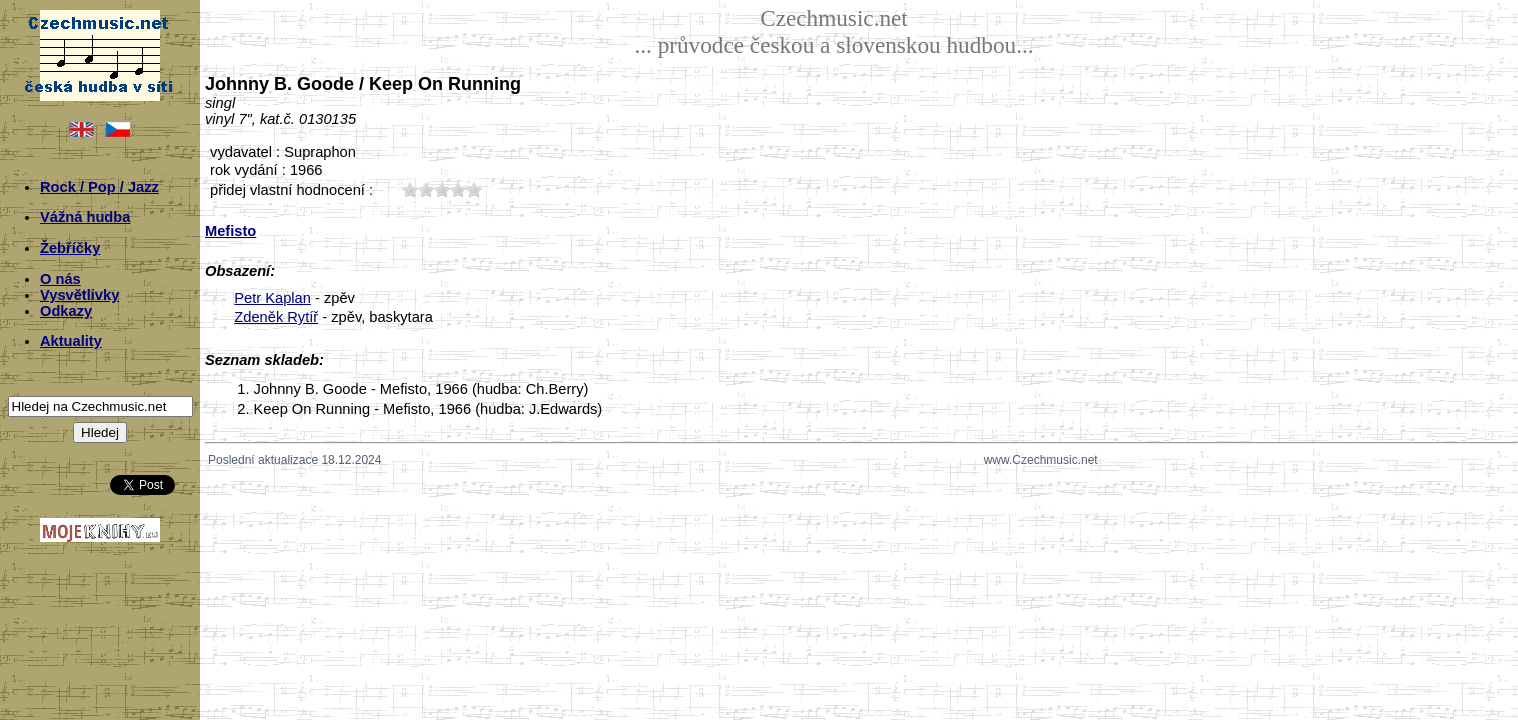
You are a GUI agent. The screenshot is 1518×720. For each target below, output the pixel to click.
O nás (60, 279)
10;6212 (410, 189)
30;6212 (442, 189)
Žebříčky (70, 248)
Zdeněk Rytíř (276, 317)
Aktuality (71, 341)
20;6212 (426, 189)
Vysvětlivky (79, 295)
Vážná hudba (85, 217)
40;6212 (458, 189)
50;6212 (474, 189)
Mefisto (230, 231)
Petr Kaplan (272, 298)
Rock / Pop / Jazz (99, 187)
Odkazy (66, 311)
